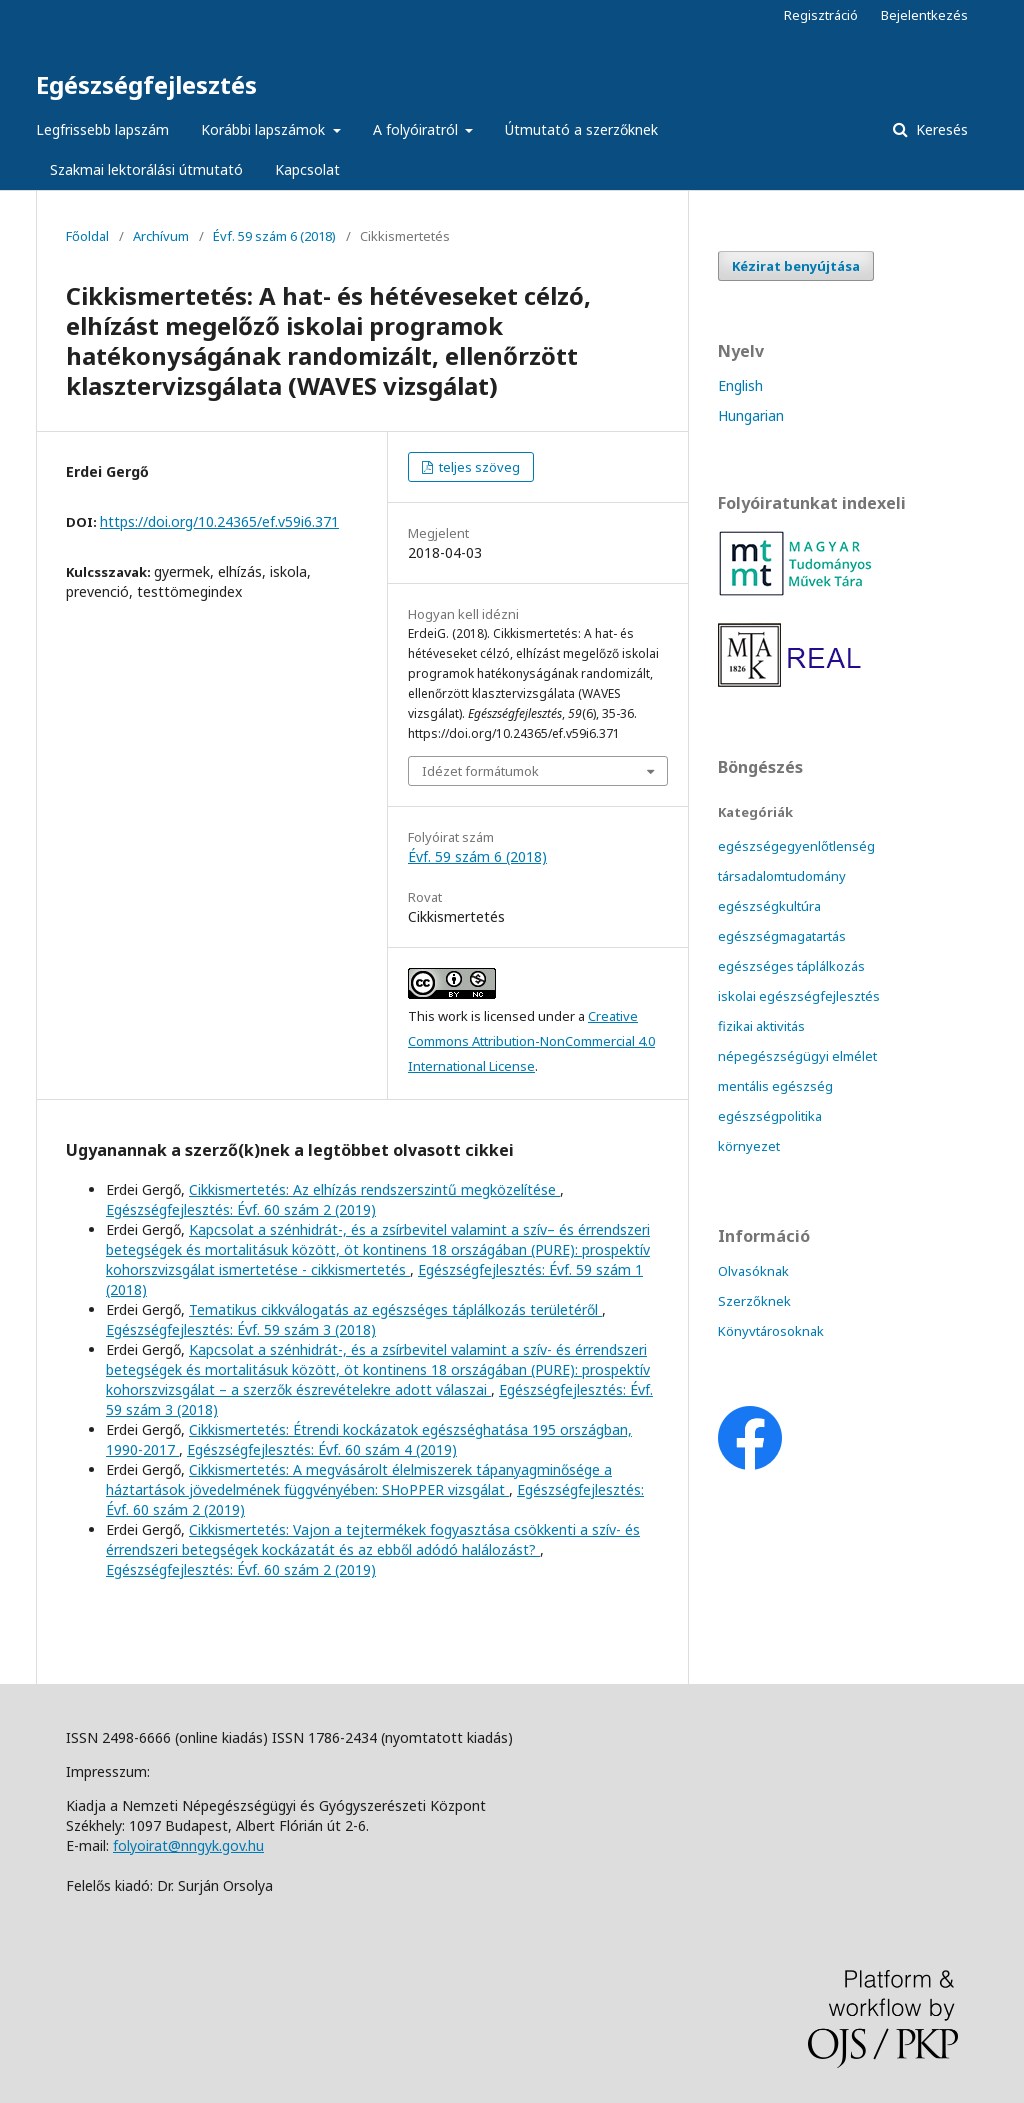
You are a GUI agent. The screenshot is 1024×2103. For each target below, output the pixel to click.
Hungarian (751, 415)
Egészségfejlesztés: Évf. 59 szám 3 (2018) (241, 1329)
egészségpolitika (770, 1116)
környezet (749, 1146)
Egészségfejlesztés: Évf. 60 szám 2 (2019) (241, 1209)
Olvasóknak (753, 1271)
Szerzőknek (754, 1301)
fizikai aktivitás (761, 1026)
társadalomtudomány (782, 876)
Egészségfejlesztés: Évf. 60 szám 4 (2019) (322, 1449)
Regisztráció (821, 15)
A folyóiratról (417, 129)
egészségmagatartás (782, 936)
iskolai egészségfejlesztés (799, 996)
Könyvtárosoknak (771, 1331)
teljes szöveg (478, 467)
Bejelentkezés (924, 15)
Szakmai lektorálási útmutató (146, 169)
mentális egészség (775, 1086)
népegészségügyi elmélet (797, 1056)
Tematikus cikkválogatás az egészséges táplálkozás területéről (395, 1309)
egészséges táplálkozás (791, 966)
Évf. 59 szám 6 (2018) (274, 236)
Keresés (940, 129)
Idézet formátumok (480, 771)
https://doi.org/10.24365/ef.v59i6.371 (219, 521)
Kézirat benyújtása (796, 266)
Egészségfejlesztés (146, 84)
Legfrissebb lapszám (102, 129)
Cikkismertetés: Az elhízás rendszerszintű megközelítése (374, 1189)
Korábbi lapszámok (265, 129)
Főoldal (87, 236)
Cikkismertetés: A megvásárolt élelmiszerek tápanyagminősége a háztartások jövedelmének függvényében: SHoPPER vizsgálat (359, 1479)
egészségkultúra (769, 906)
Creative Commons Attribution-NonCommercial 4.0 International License (531, 1041)
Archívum (161, 236)
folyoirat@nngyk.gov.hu (188, 1845)
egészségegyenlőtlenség (796, 846)
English (740, 385)
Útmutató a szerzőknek (581, 129)
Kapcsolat (307, 169)
